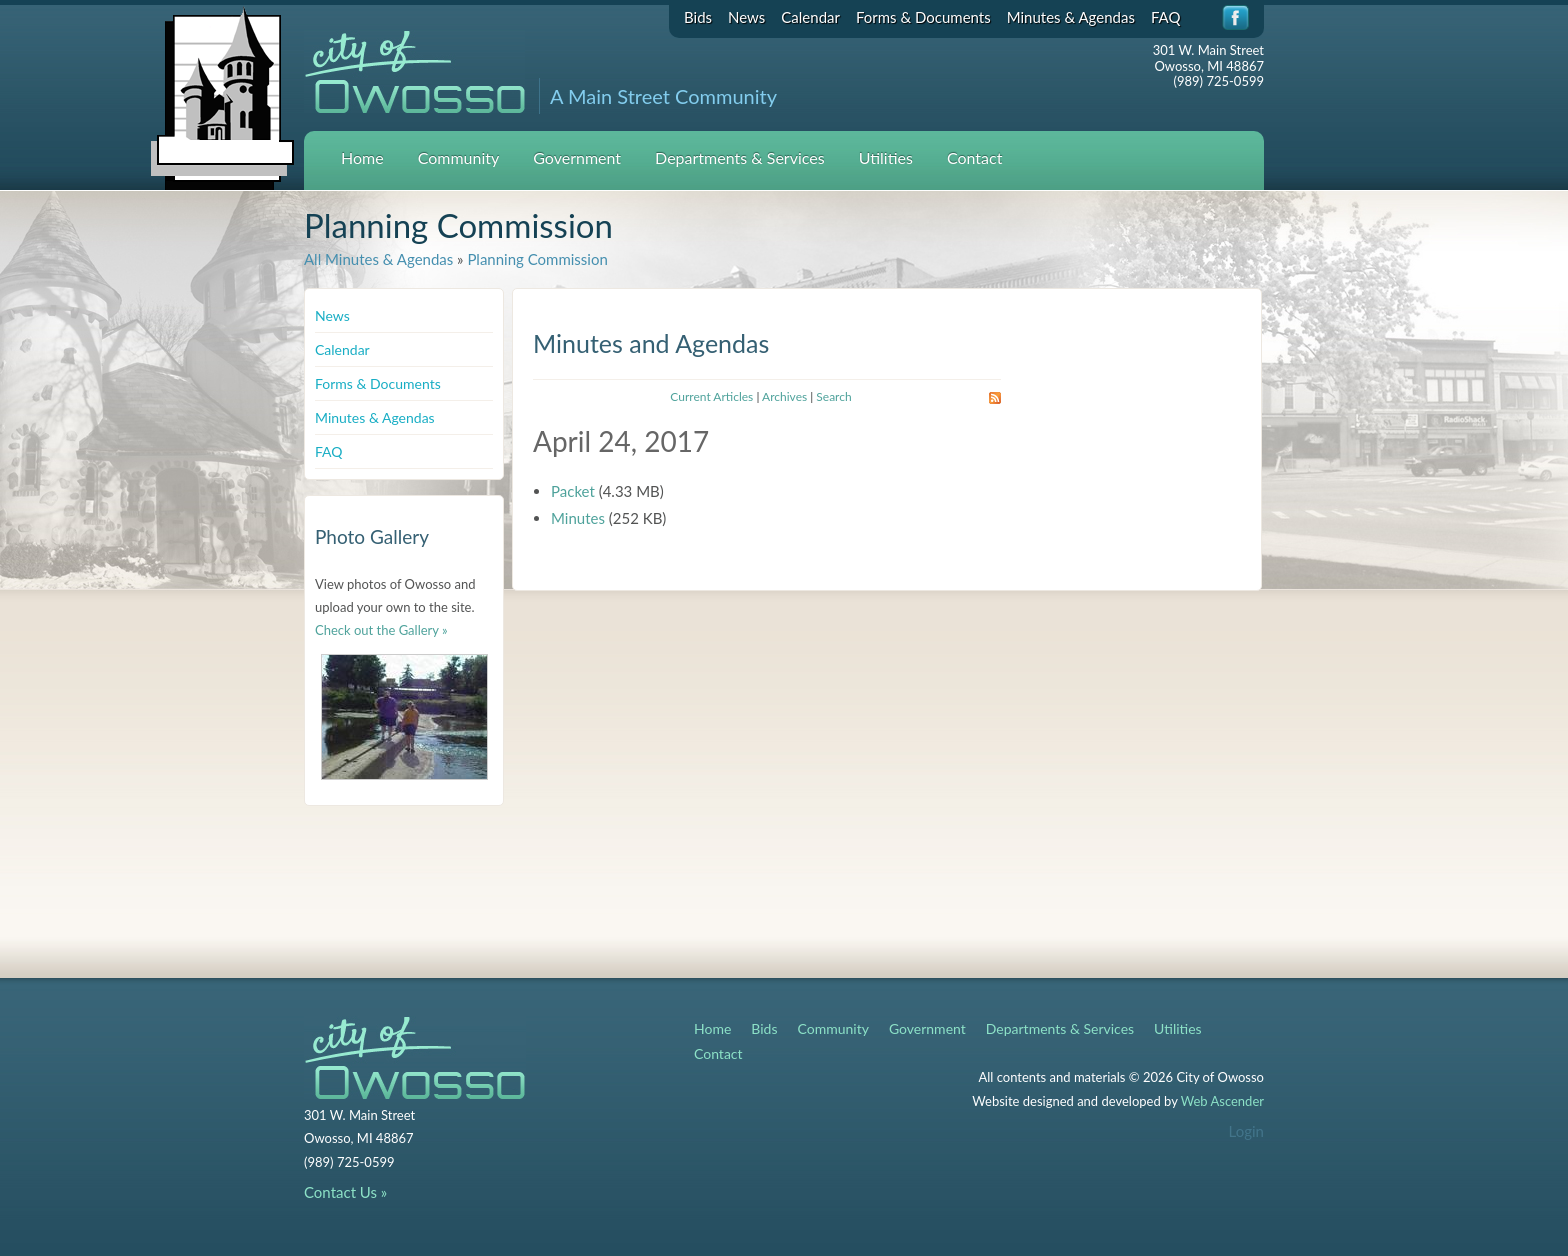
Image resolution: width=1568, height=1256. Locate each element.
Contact (974, 157)
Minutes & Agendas (1071, 17)
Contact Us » (345, 1192)
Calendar (810, 17)
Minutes (578, 518)
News (746, 17)
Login (1246, 1131)
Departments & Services (740, 157)
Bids (698, 17)
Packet (573, 491)
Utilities (886, 157)
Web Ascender (1222, 1101)
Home (362, 157)
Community (459, 157)
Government (577, 157)
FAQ (1166, 17)
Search (833, 396)
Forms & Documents (923, 17)
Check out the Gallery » (381, 630)
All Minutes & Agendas (378, 259)
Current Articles (711, 396)
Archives (784, 396)
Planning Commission (537, 259)
